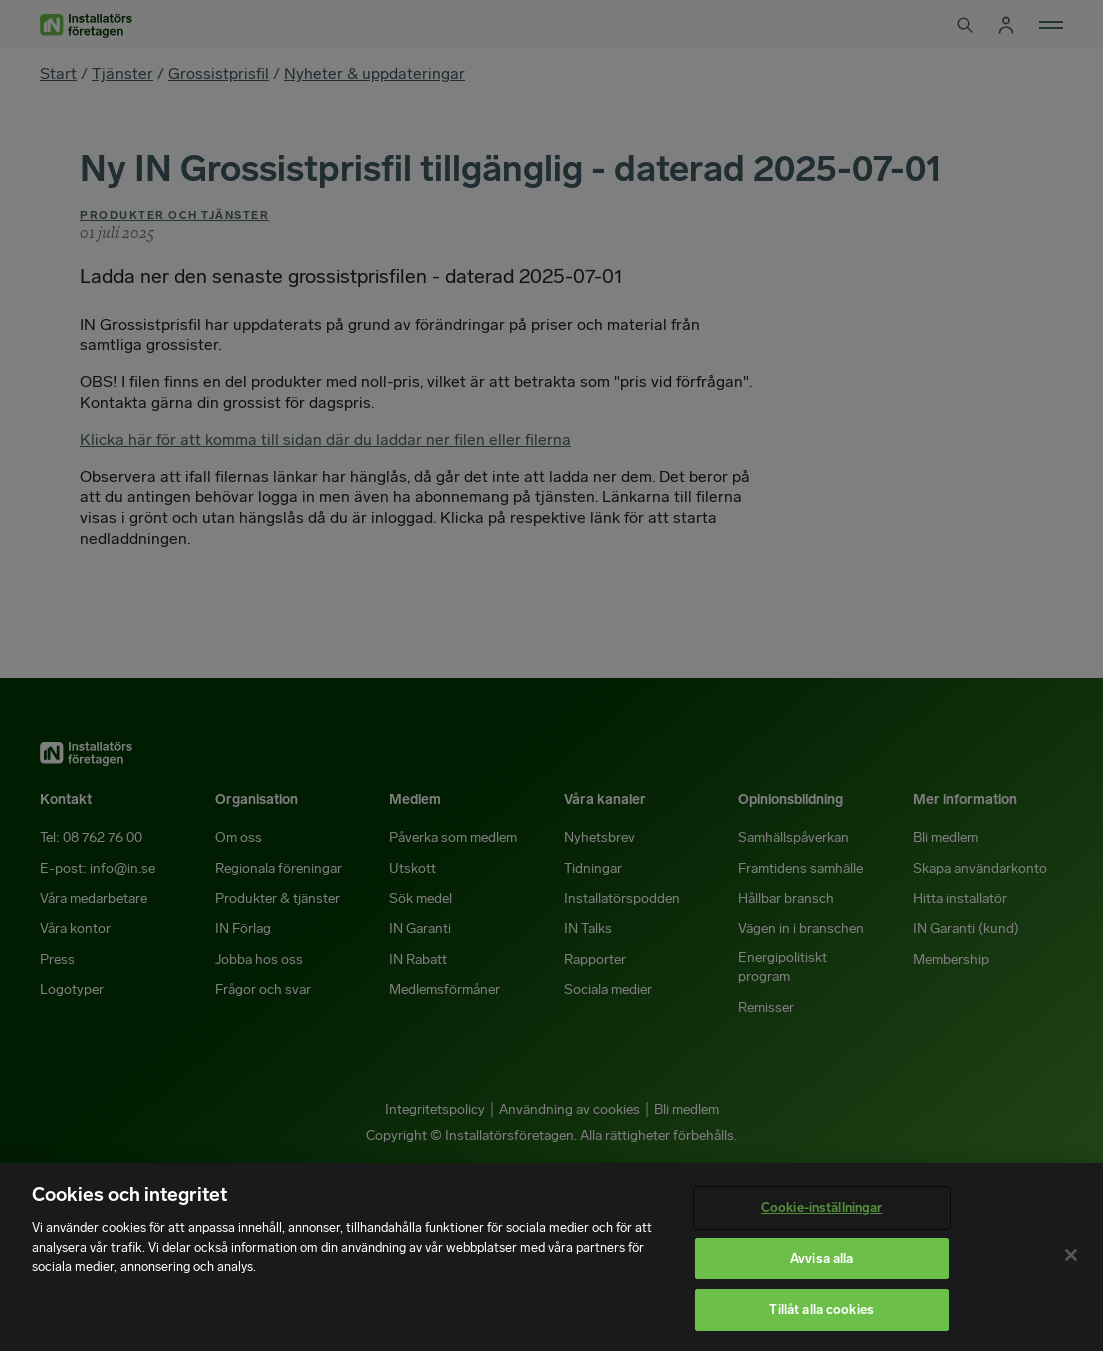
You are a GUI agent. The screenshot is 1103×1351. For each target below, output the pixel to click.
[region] (551, 1257)
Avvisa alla (821, 1258)
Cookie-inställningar (822, 1207)
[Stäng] (1071, 1255)
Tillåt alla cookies (821, 1309)
